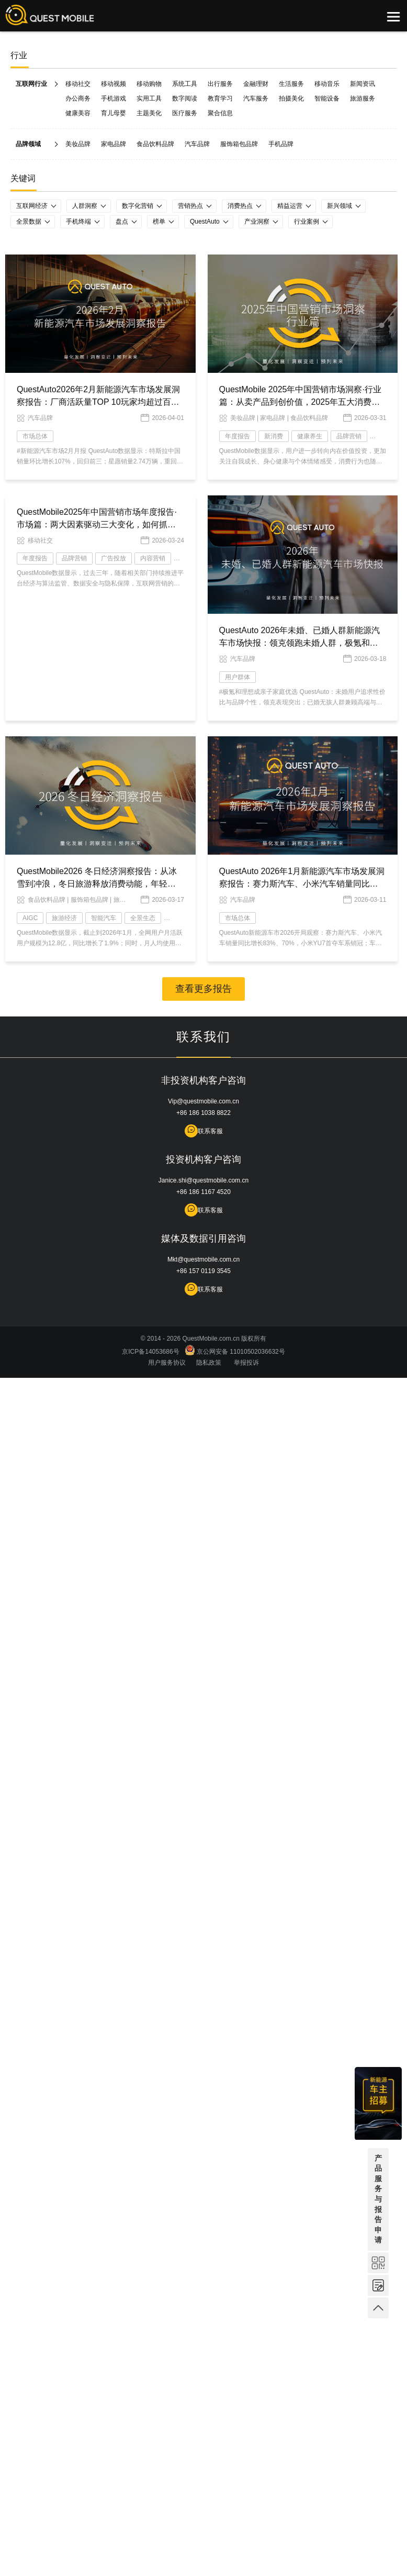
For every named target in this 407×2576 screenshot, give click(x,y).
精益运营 (289, 205)
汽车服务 (255, 98)
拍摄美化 (291, 98)
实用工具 (149, 98)
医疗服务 (184, 113)
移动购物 (149, 83)
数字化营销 (137, 205)
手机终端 (78, 221)
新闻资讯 (362, 83)
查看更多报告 (203, 988)
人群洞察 (84, 205)
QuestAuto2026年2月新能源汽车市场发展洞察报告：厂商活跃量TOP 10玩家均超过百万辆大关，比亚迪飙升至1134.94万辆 (98, 402)
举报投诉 (246, 1362)
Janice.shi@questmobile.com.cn (203, 1180)
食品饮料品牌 (155, 144)
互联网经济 (32, 205)
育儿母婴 (113, 113)
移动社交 (78, 83)
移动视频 (113, 83)
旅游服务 (362, 98)
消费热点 (240, 205)
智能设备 (327, 98)
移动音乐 (327, 83)
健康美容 (78, 113)
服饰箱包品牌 (239, 144)
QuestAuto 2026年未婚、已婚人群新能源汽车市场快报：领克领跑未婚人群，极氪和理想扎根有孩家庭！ (299, 643)
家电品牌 (113, 144)
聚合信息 (220, 113)
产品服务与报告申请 (378, 2199)
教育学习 (220, 98)
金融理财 (255, 83)
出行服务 (220, 83)
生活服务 (291, 83)
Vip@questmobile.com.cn (203, 1101)
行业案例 (306, 221)
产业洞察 (256, 221)
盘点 (122, 221)
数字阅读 (184, 98)
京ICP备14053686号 (152, 1351)
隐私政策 (208, 1362)
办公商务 (78, 98)
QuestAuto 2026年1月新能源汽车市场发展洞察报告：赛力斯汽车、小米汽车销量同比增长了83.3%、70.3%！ (302, 884)
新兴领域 (339, 205)
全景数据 (28, 221)
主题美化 (149, 113)
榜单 (159, 221)
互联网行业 (31, 83)
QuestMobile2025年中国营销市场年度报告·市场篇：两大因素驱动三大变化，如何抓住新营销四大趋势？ (97, 524)
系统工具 (184, 83)
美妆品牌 (78, 144)
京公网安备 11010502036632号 (235, 1351)
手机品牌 (280, 144)
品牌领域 (28, 144)
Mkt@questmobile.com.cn (203, 1259)
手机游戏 (113, 98)
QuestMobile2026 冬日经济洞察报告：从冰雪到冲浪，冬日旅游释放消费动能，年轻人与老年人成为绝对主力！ (97, 884)
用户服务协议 (167, 1362)
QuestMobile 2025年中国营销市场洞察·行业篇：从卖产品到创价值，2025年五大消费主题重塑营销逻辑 (300, 402)
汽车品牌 (197, 144)
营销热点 (190, 205)
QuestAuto (205, 221)
